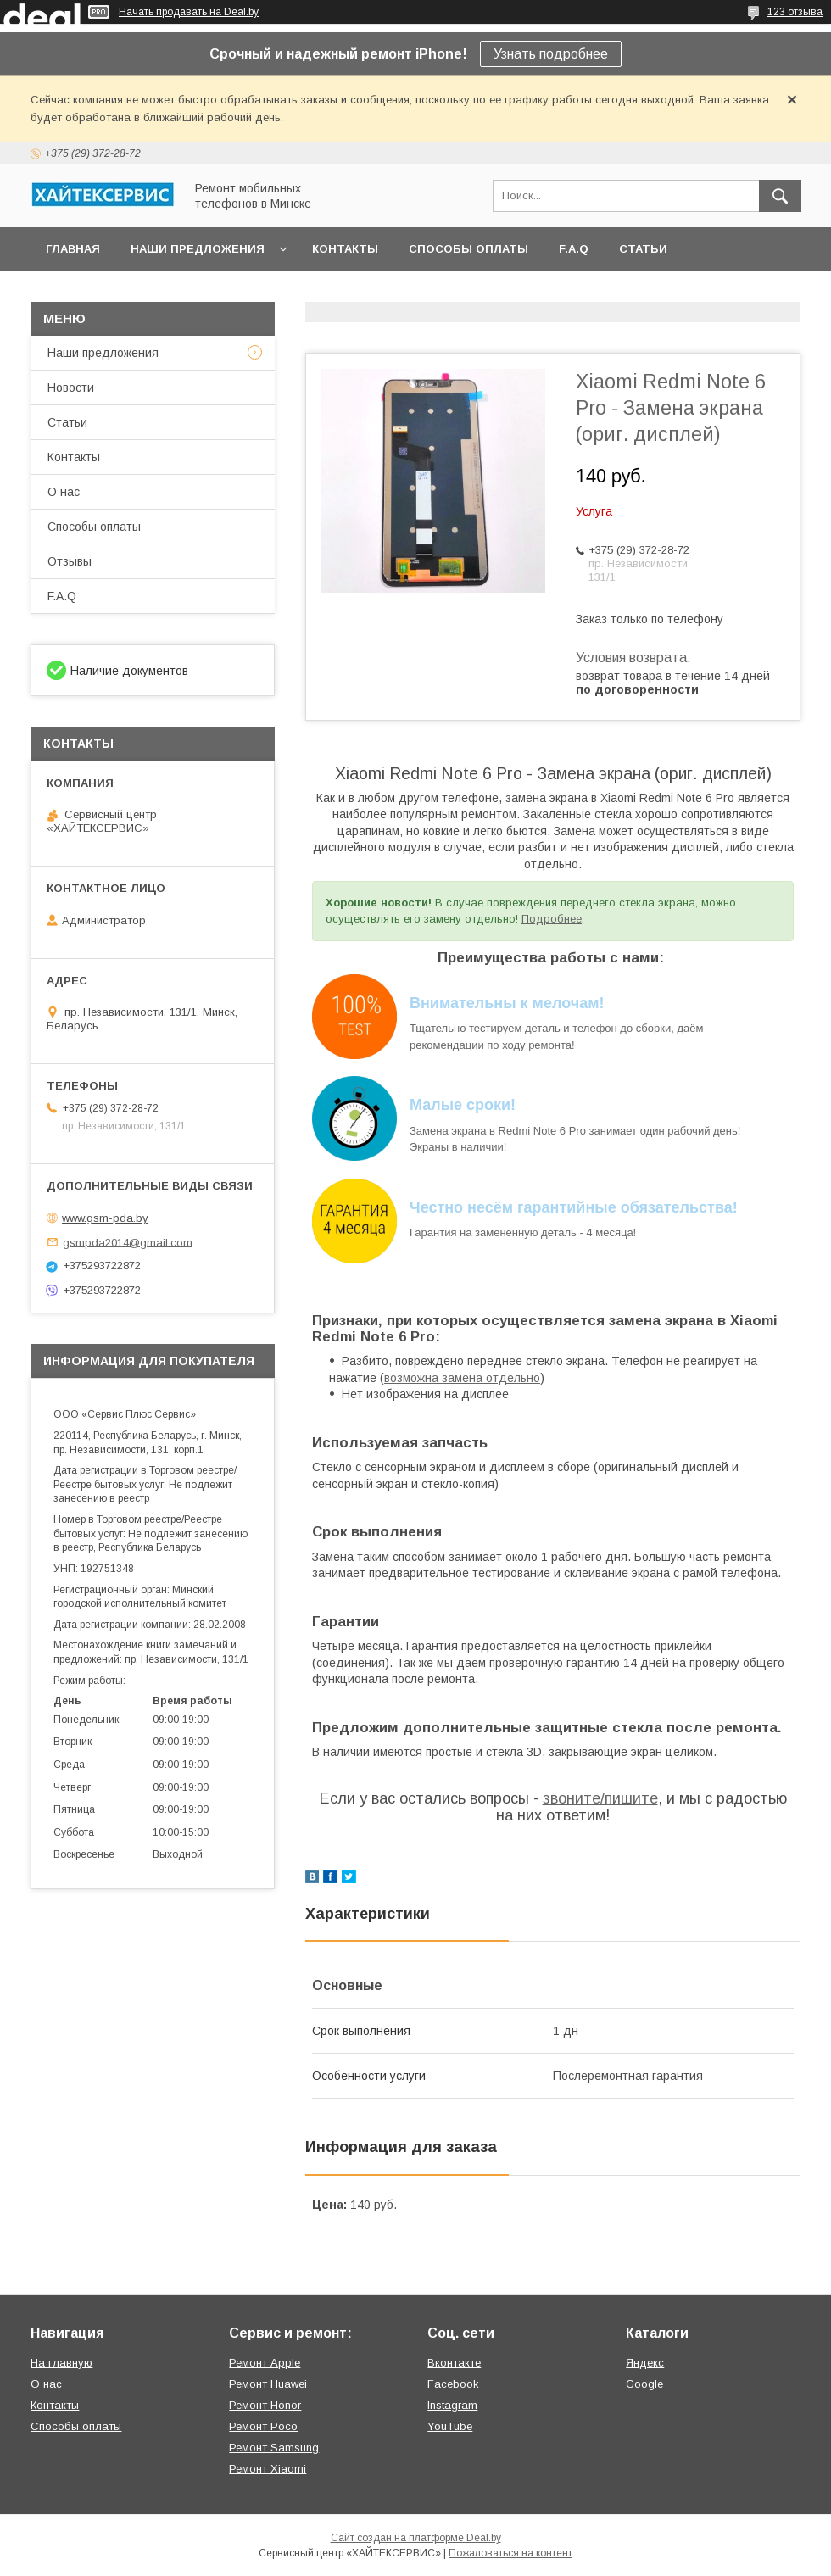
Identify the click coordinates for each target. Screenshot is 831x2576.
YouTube (449, 2426)
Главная (73, 249)
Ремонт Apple (264, 2362)
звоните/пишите (600, 1798)
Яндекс (645, 2362)
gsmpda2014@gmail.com (127, 1241)
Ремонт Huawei (268, 2384)
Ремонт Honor (265, 2405)
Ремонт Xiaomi (267, 2468)
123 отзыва (795, 12)
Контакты (345, 249)
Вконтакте (454, 2362)
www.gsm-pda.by (105, 1218)
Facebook (453, 2384)
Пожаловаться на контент (510, 2553)
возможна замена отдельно (462, 1378)
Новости (70, 387)
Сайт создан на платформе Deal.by (416, 2538)
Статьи (643, 249)
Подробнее (551, 918)
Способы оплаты (468, 249)
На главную (61, 2362)
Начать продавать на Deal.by (189, 12)
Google (644, 2384)
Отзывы (69, 561)
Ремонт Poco (263, 2426)
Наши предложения (198, 249)
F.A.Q (573, 249)
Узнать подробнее (551, 54)
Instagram (452, 2405)
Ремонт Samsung (274, 2447)
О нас (63, 492)
